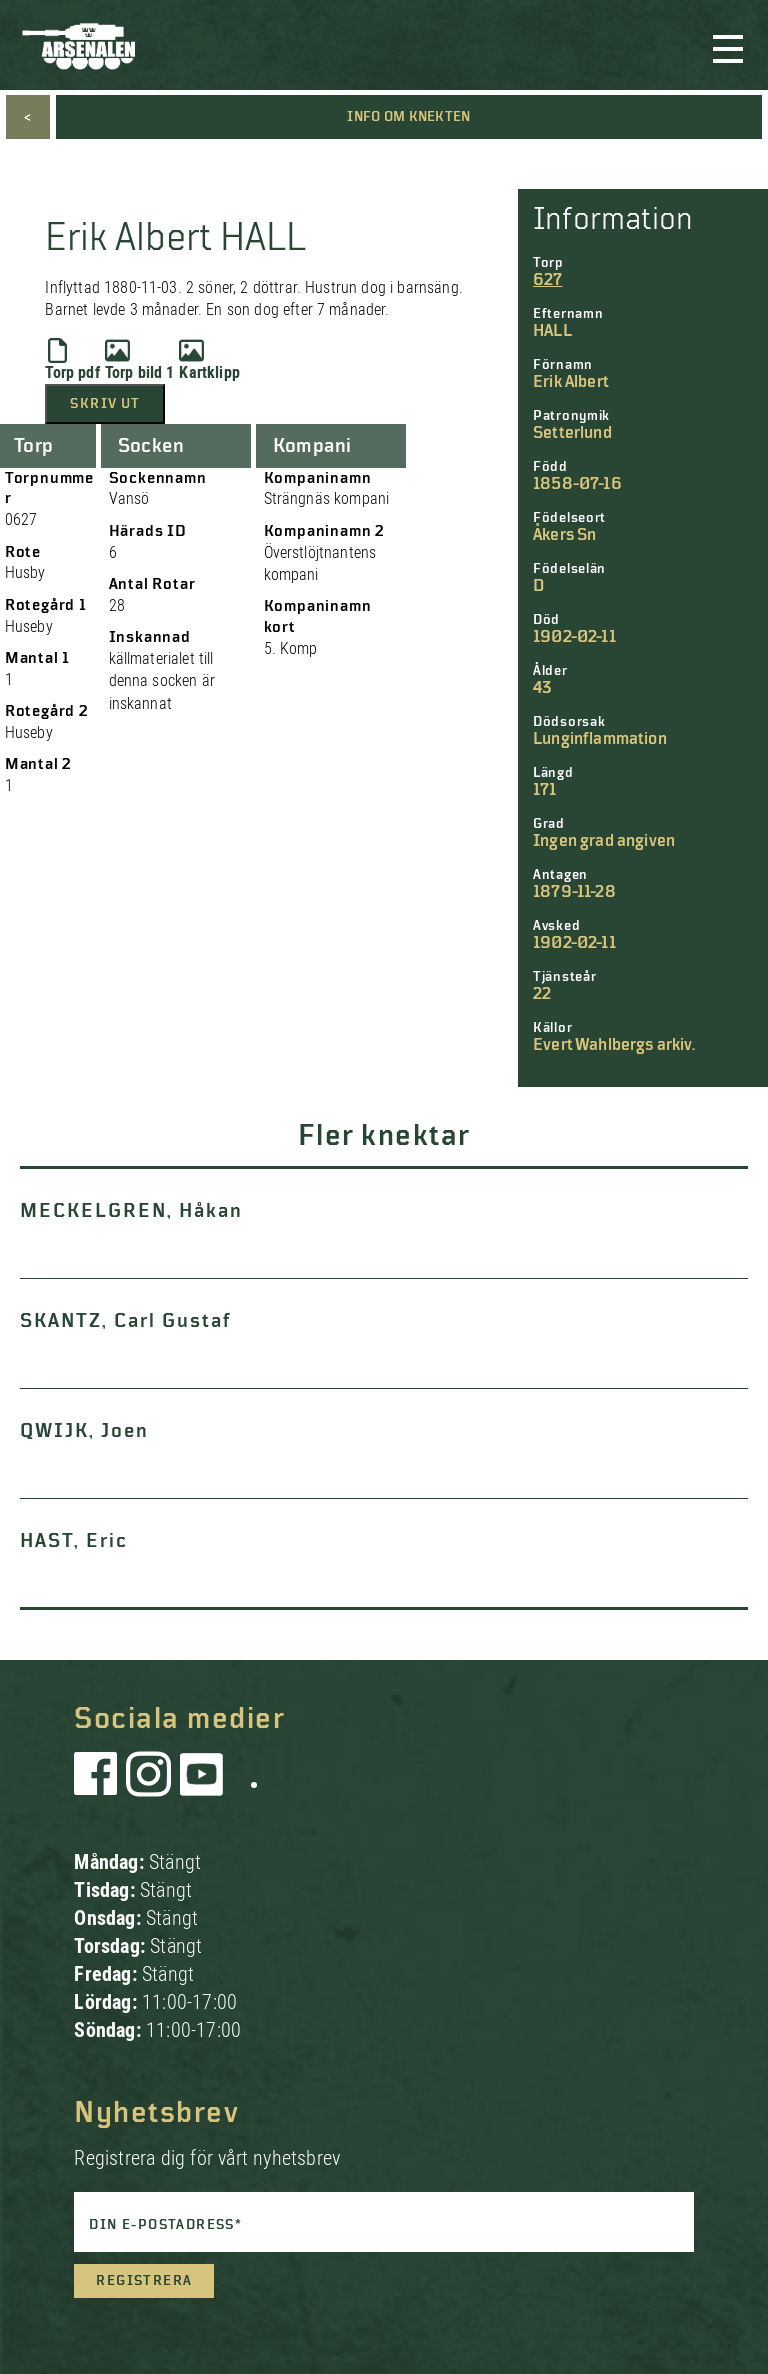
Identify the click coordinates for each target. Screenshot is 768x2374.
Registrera (144, 2281)
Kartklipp (209, 360)
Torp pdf (72, 360)
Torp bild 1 (140, 360)
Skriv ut (105, 404)
